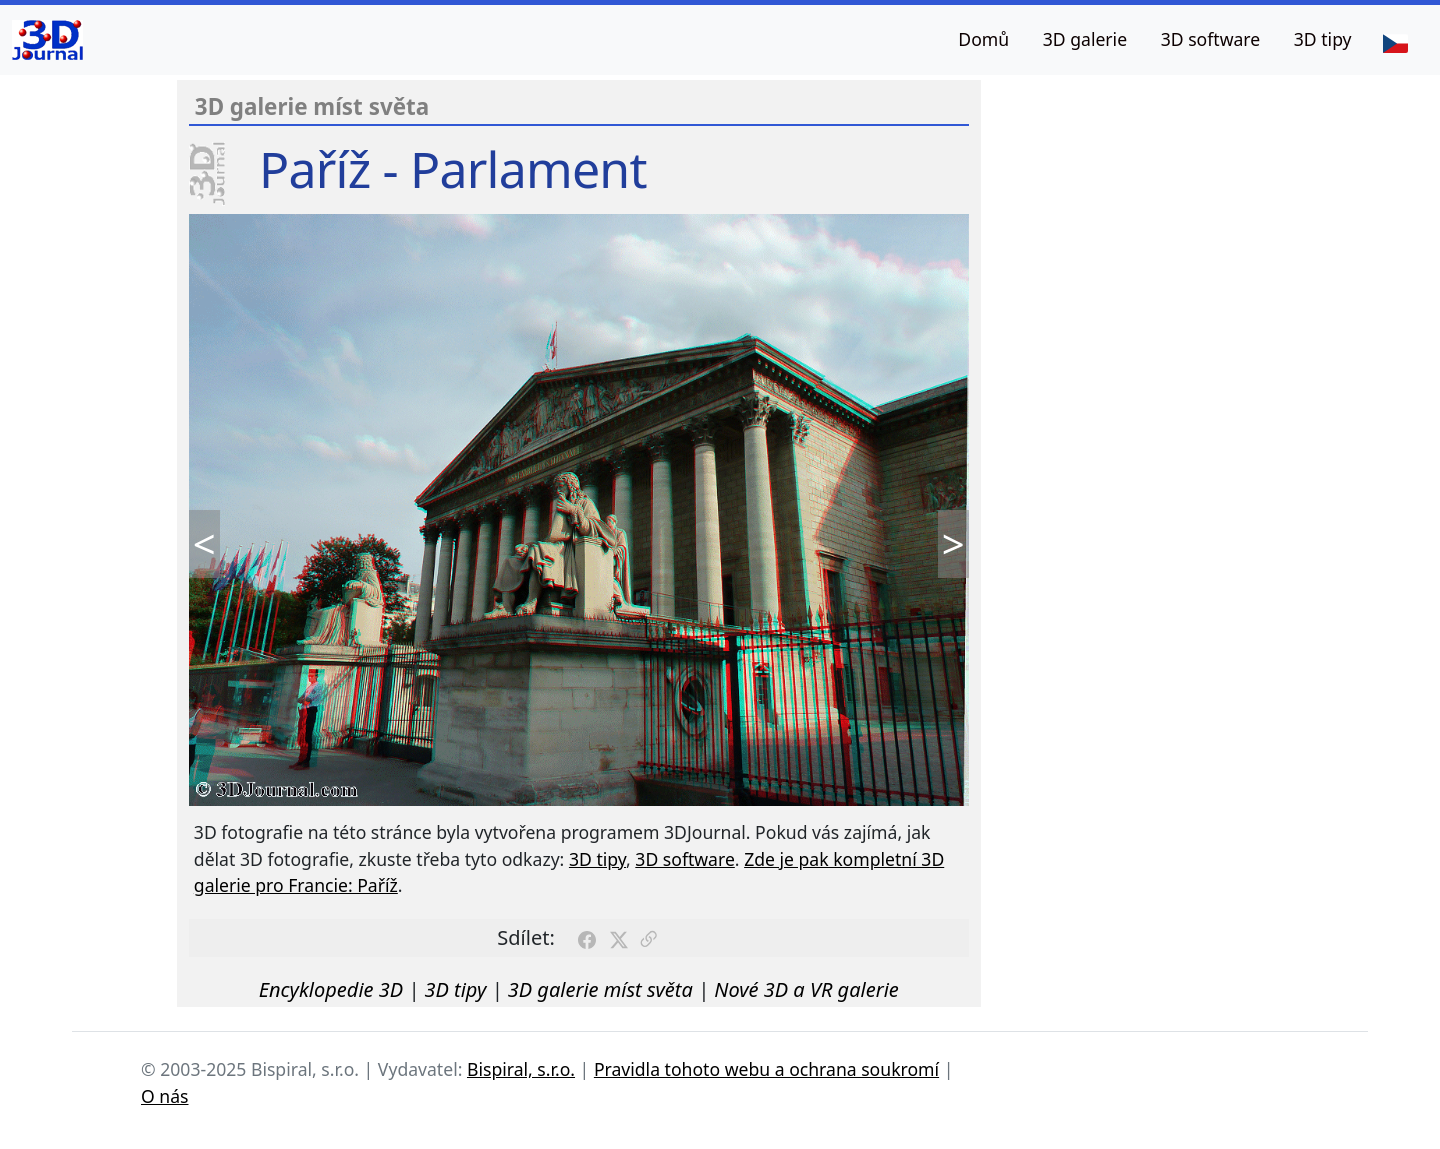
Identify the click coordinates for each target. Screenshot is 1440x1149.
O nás (165, 1096)
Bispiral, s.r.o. (521, 1069)
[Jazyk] (1395, 42)
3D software (1211, 39)
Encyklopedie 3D (331, 989)
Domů (983, 39)
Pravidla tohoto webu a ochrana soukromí (766, 1069)
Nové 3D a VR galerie (806, 989)
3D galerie (1085, 39)
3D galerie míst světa (600, 989)
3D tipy (1323, 39)
